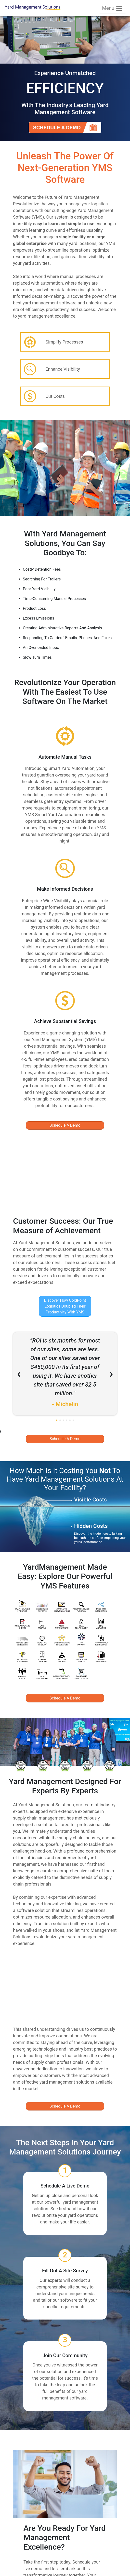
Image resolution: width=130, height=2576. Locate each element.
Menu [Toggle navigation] (112, 8)
